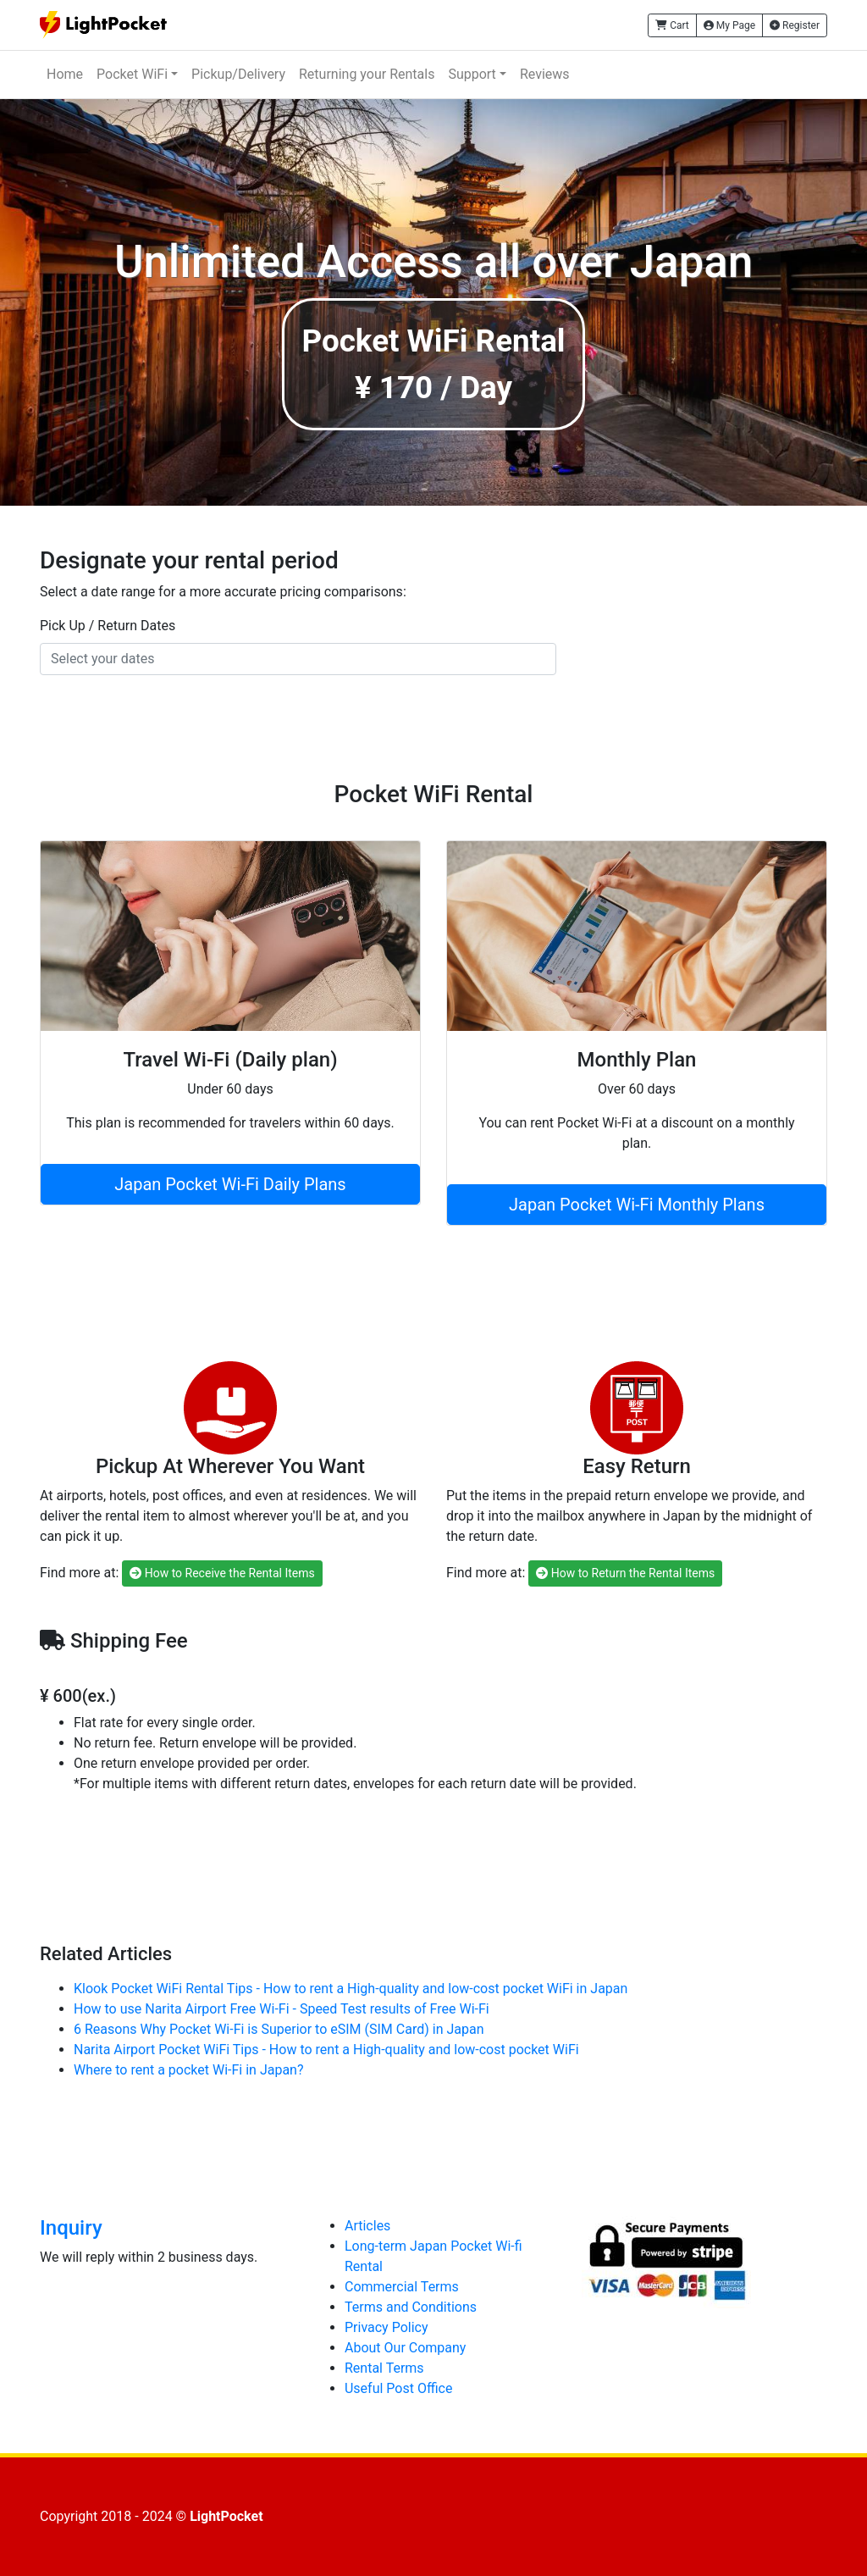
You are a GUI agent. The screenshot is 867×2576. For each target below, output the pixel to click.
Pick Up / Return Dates (107, 626)
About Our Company (405, 2348)
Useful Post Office (398, 2388)
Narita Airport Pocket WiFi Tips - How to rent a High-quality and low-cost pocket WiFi (326, 2049)
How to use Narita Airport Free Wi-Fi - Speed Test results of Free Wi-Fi (281, 2009)
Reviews (545, 74)
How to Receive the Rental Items (222, 1573)
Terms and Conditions (411, 2307)
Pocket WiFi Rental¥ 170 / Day (433, 364)
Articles (367, 2226)
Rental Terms (384, 2368)
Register (795, 25)
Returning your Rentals (366, 74)
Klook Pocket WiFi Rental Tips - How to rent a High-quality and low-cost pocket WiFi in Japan (350, 1988)
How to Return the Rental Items (625, 1573)
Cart (672, 25)
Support (471, 74)
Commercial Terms (402, 2287)
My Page (729, 25)
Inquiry (71, 2228)
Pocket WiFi (132, 74)
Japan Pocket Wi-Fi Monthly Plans (637, 1204)
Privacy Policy (386, 2327)
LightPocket (226, 2516)
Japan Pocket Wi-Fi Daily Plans (229, 1184)
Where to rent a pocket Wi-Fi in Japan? (189, 2070)
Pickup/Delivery (238, 74)
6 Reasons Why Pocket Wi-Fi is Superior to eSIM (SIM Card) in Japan (279, 2029)
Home (65, 74)
